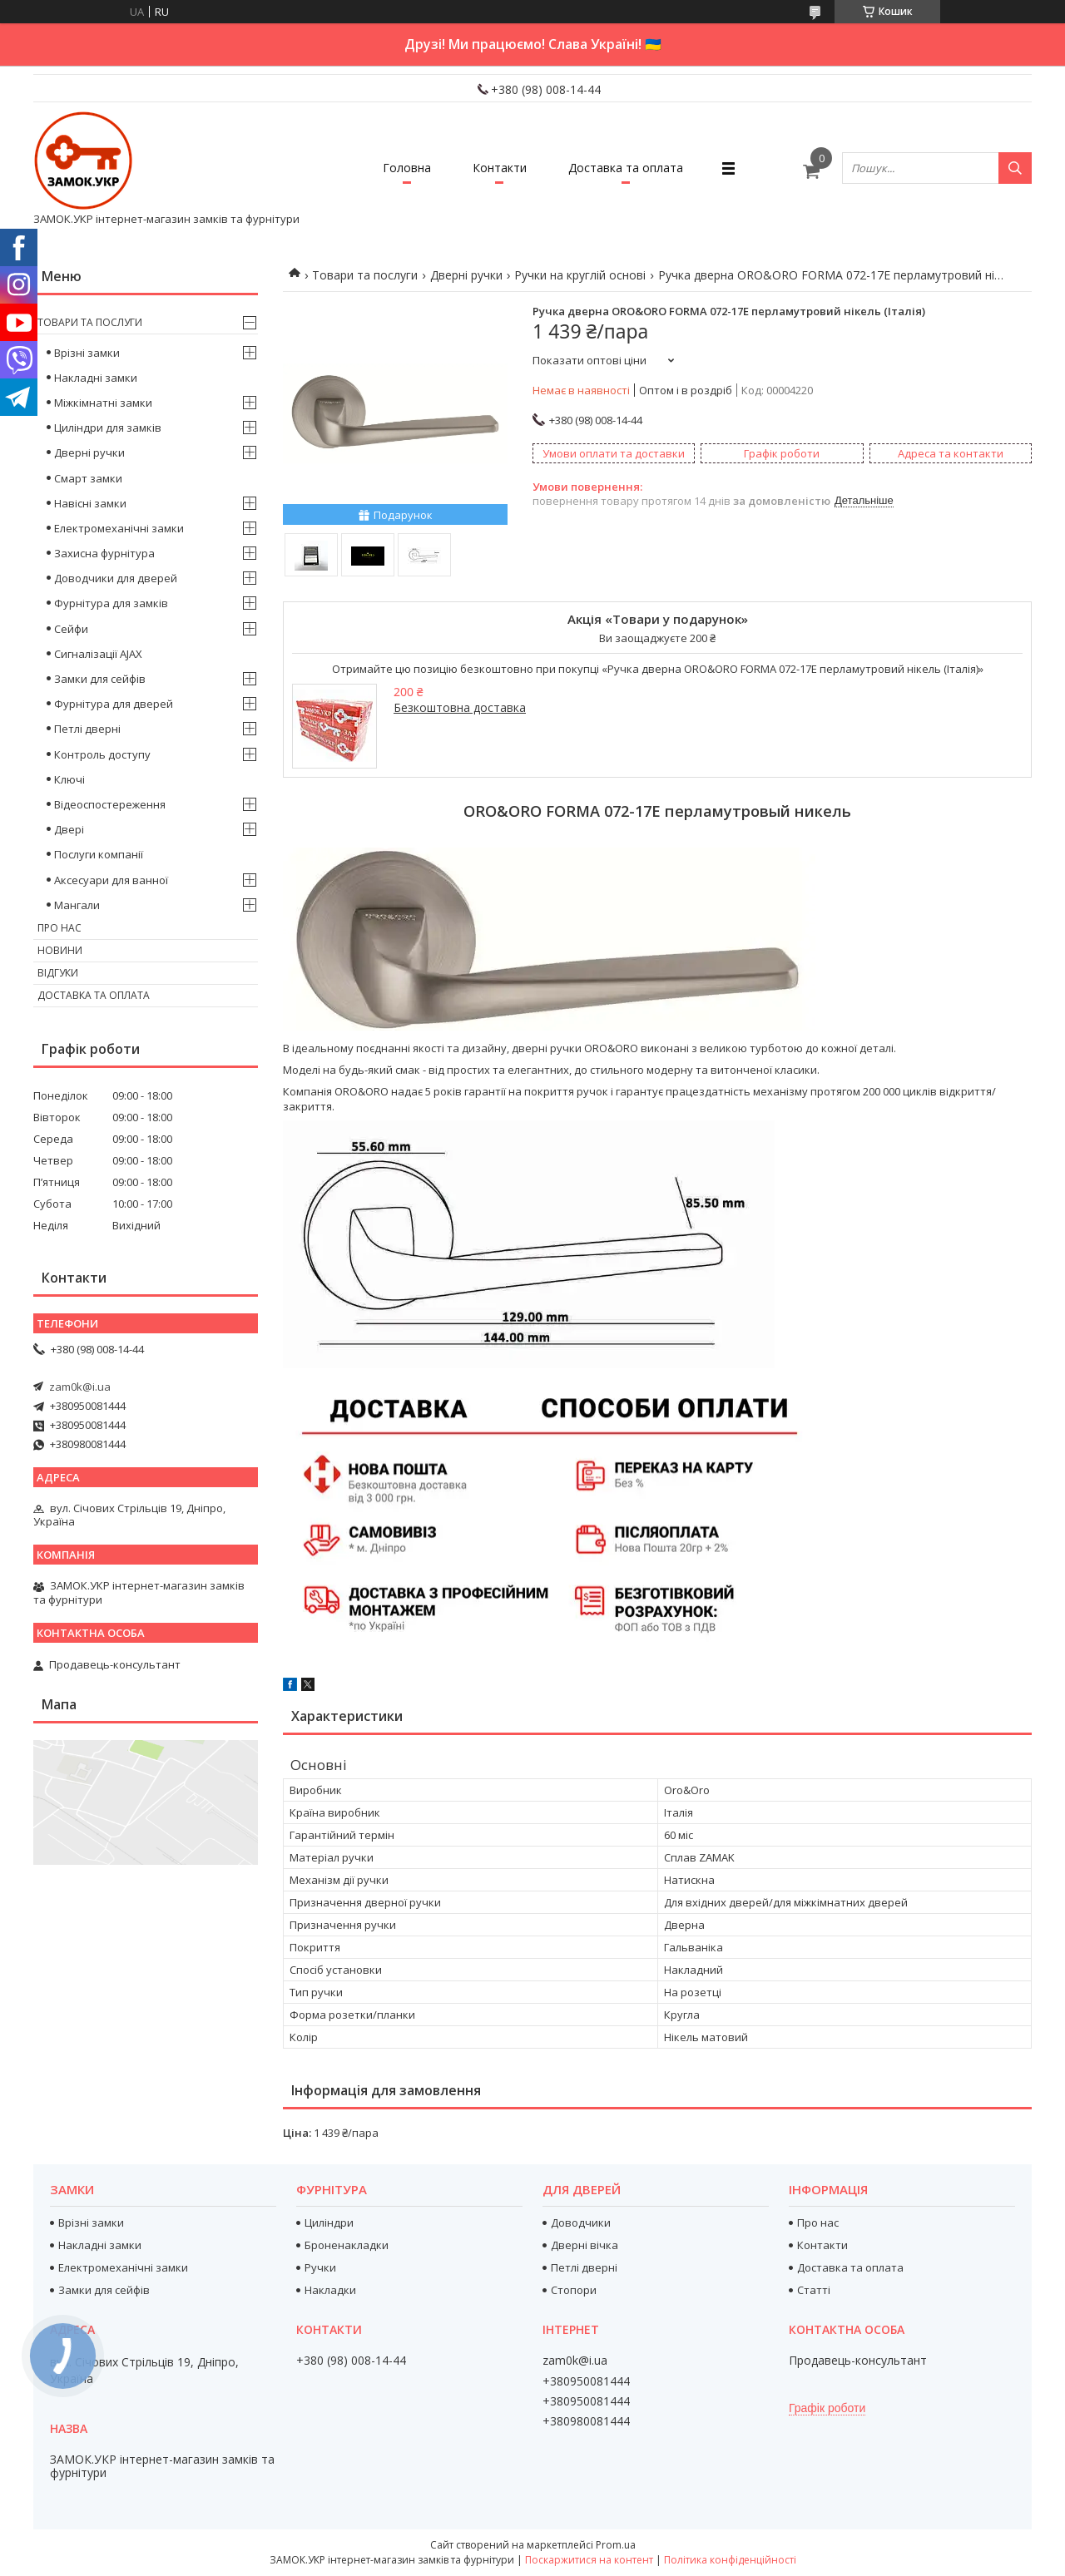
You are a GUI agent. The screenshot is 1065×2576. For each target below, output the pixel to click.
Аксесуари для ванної (111, 880)
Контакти (500, 168)
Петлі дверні (87, 728)
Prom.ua (616, 2545)
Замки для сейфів (100, 678)
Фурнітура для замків (111, 603)
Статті (813, 2289)
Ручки (320, 2267)
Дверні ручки (466, 275)
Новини (59, 950)
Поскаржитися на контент (589, 2560)
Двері (69, 829)
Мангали (77, 904)
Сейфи (71, 628)
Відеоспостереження (110, 804)
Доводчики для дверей (115, 578)
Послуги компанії (98, 854)
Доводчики (581, 2222)
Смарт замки (88, 478)
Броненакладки (347, 2244)
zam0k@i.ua (80, 1386)
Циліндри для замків (107, 427)
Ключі (69, 779)
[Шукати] (1015, 168)
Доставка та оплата (625, 168)
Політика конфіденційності (730, 2560)
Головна (407, 168)
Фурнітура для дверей (113, 703)
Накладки (330, 2289)
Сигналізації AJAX (98, 653)
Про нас (59, 928)
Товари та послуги (365, 275)
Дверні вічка (584, 2244)
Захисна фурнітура (104, 553)
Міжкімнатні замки (103, 402)
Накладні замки (95, 377)
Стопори (574, 2289)
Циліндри (329, 2222)
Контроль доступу (102, 754)
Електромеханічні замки (119, 528)
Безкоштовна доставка (460, 707)
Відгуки (57, 973)
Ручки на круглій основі (580, 275)
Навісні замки (90, 503)
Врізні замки (87, 352)
